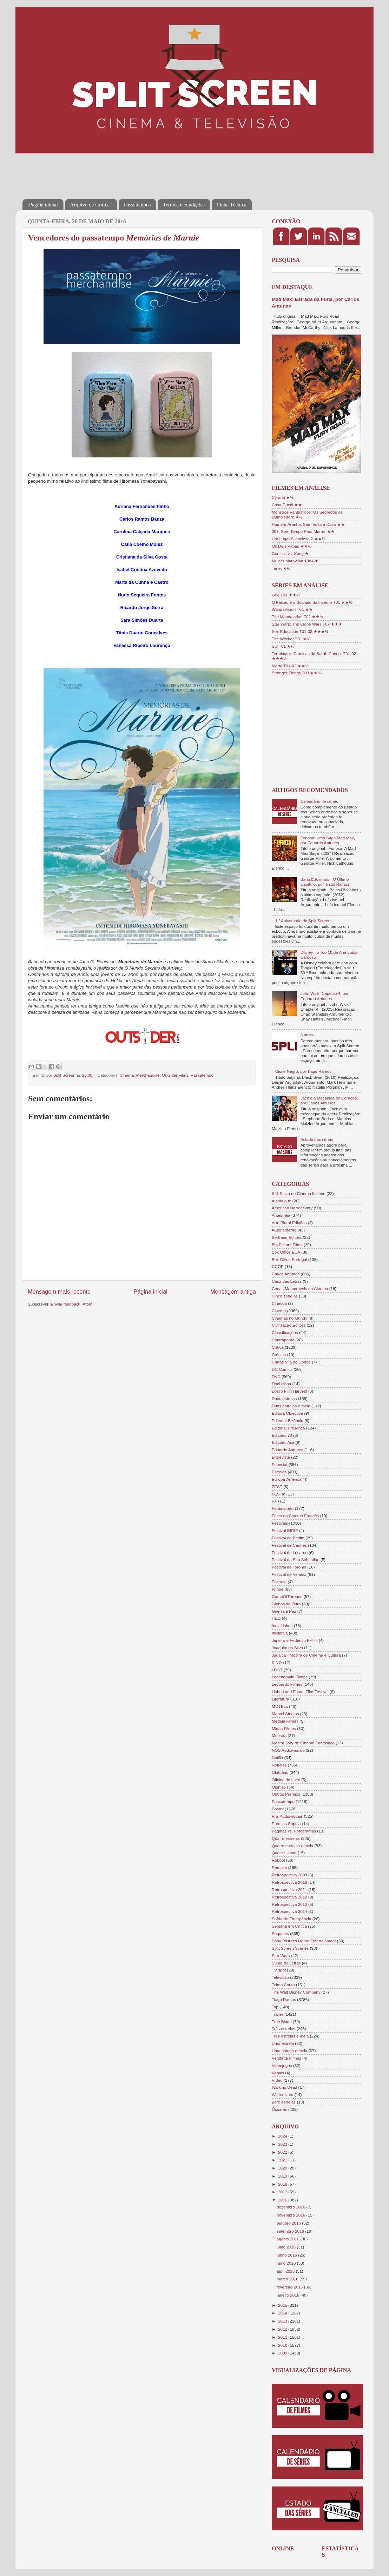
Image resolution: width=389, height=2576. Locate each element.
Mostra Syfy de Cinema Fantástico (303, 1743)
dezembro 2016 (291, 2207)
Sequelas (280, 1933)
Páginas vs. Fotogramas (294, 1831)
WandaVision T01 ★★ (292, 609)
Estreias (279, 1471)
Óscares (279, 2109)
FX (274, 1501)
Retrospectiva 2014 (289, 1911)
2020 (283, 2168)
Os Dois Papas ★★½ (291, 546)
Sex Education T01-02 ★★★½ (300, 631)
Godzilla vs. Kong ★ (290, 553)
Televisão (280, 1977)
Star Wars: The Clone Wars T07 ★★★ (307, 624)
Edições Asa (283, 1442)
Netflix (277, 1757)
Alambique (281, 1200)
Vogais (278, 2072)
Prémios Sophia (286, 1823)
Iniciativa (280, 1633)
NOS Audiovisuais (288, 1750)
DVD (276, 1376)
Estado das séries (317, 1139)
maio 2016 (287, 2263)
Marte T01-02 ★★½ (290, 665)
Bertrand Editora (287, 1237)
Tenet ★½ (281, 568)
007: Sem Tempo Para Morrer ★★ (303, 531)
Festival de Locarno (290, 1552)
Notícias (279, 1765)
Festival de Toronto (289, 1567)
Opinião (279, 1787)
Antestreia (281, 1215)
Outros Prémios (286, 1794)
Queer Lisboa (284, 1852)
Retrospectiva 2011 (289, 1889)
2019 (283, 2176)
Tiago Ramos (284, 1999)
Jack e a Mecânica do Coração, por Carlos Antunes (329, 1100)
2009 (283, 2353)
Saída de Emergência (291, 1918)
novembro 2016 (291, 2215)
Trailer (277, 2014)
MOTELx (280, 1706)
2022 (283, 2152)
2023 (283, 2144)
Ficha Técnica (231, 204)
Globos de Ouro (286, 1603)
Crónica (279, 1354)
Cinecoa (279, 1303)
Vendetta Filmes (286, 2058)
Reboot (278, 1860)
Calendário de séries (319, 801)
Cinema (127, 1075)
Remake (279, 1867)
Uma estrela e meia (289, 2050)
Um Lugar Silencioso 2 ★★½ (298, 538)
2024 (283, 2136)
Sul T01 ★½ (283, 646)
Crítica (278, 1347)
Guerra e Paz (284, 1611)
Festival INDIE (285, 1530)
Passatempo (202, 1075)
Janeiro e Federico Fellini (295, 1640)
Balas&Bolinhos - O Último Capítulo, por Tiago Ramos (325, 881)
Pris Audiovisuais (287, 1816)
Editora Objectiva (287, 1413)
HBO (276, 1618)
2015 (283, 2305)
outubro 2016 (289, 2223)
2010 (283, 2345)
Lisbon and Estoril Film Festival (300, 1691)
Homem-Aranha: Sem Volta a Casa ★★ (308, 524)
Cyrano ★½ (283, 497)
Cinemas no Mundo (289, 1318)
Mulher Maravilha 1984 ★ (295, 561)
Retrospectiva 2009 (289, 1874)
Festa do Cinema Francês (295, 1515)
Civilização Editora (288, 1325)
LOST (277, 1669)
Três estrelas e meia (290, 2036)
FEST (277, 1486)
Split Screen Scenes (290, 1948)
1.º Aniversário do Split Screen (303, 920)
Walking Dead (284, 2087)
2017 (283, 2191)
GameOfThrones (287, 1596)
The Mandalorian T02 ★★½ (297, 616)
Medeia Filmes (285, 1721)
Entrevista (281, 1457)
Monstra (279, 1735)
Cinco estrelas (285, 1296)
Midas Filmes (284, 1728)
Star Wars (281, 1955)
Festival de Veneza (289, 1574)
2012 (283, 2329)
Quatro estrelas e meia (292, 1845)
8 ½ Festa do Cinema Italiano (298, 1193)
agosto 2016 (289, 2239)
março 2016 (288, 2279)
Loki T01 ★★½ (286, 595)
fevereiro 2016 (290, 2287)
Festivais (280, 1523)
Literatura (280, 1699)
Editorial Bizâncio (287, 1420)
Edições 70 (282, 1435)
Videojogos (282, 2065)
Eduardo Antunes (287, 1449)
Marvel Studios (285, 1713)
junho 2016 (287, 2255)
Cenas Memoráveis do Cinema (300, 1288)
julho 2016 (287, 2247)
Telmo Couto (283, 1984)
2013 (283, 2321)
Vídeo (277, 2080)
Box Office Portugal (289, 1259)
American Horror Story (292, 1208)
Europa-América (286, 1479)
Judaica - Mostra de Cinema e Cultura (306, 1655)
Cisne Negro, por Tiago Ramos (303, 1071)
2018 (283, 2184)
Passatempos (137, 204)
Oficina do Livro (286, 1779)
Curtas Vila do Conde (291, 1362)
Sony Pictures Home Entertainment (304, 1940)
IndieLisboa (282, 1625)
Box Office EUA (286, 1252)
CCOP (278, 1266)
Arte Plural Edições (289, 1222)
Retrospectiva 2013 (289, 1904)
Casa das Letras (287, 1281)
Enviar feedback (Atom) (72, 1304)
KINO (277, 1662)
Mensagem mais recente (59, 1291)
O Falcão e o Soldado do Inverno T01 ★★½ (312, 602)
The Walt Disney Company (296, 1992)
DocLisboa (281, 1383)
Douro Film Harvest (289, 1391)
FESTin (278, 1494)
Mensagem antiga (233, 1291)
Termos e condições (184, 204)
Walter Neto (282, 2094)
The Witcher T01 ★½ (291, 638)
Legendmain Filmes (290, 1677)
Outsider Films (175, 1075)
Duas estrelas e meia (291, 1405)
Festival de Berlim (288, 1537)
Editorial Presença (288, 1428)
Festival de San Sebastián (295, 1559)
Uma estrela (283, 2043)
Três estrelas (283, 2028)
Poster (278, 1808)
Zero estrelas (284, 2102)
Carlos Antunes (285, 1274)
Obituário (280, 1772)
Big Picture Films (287, 1244)
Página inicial (43, 204)
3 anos (307, 1034)
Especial (279, 1464)
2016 (283, 2200)
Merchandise (148, 1075)
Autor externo (284, 1230)
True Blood (282, 2021)
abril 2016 (286, 2271)
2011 (283, 2337)
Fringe (277, 1589)
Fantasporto (283, 1508)
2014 (283, 2313)
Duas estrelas (284, 1398)
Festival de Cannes (289, 1545)
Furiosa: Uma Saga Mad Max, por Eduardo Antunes (328, 840)
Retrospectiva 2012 (289, 1897)
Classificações (285, 1332)
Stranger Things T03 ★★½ (296, 673)
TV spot (279, 1970)
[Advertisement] (150, 171)
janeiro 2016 (289, 2295)
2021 (283, 2160)
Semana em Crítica (289, 1926)
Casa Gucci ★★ (287, 504)
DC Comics (282, 1369)
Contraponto (283, 1339)
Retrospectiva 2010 (289, 1882)
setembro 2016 (291, 2231)
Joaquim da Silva (287, 1647)
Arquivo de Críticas (91, 204)
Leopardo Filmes (287, 1684)
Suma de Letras (286, 1963)
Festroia (279, 1581)
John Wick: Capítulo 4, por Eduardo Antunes (325, 995)
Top (275, 2006)
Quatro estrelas (286, 1838)
